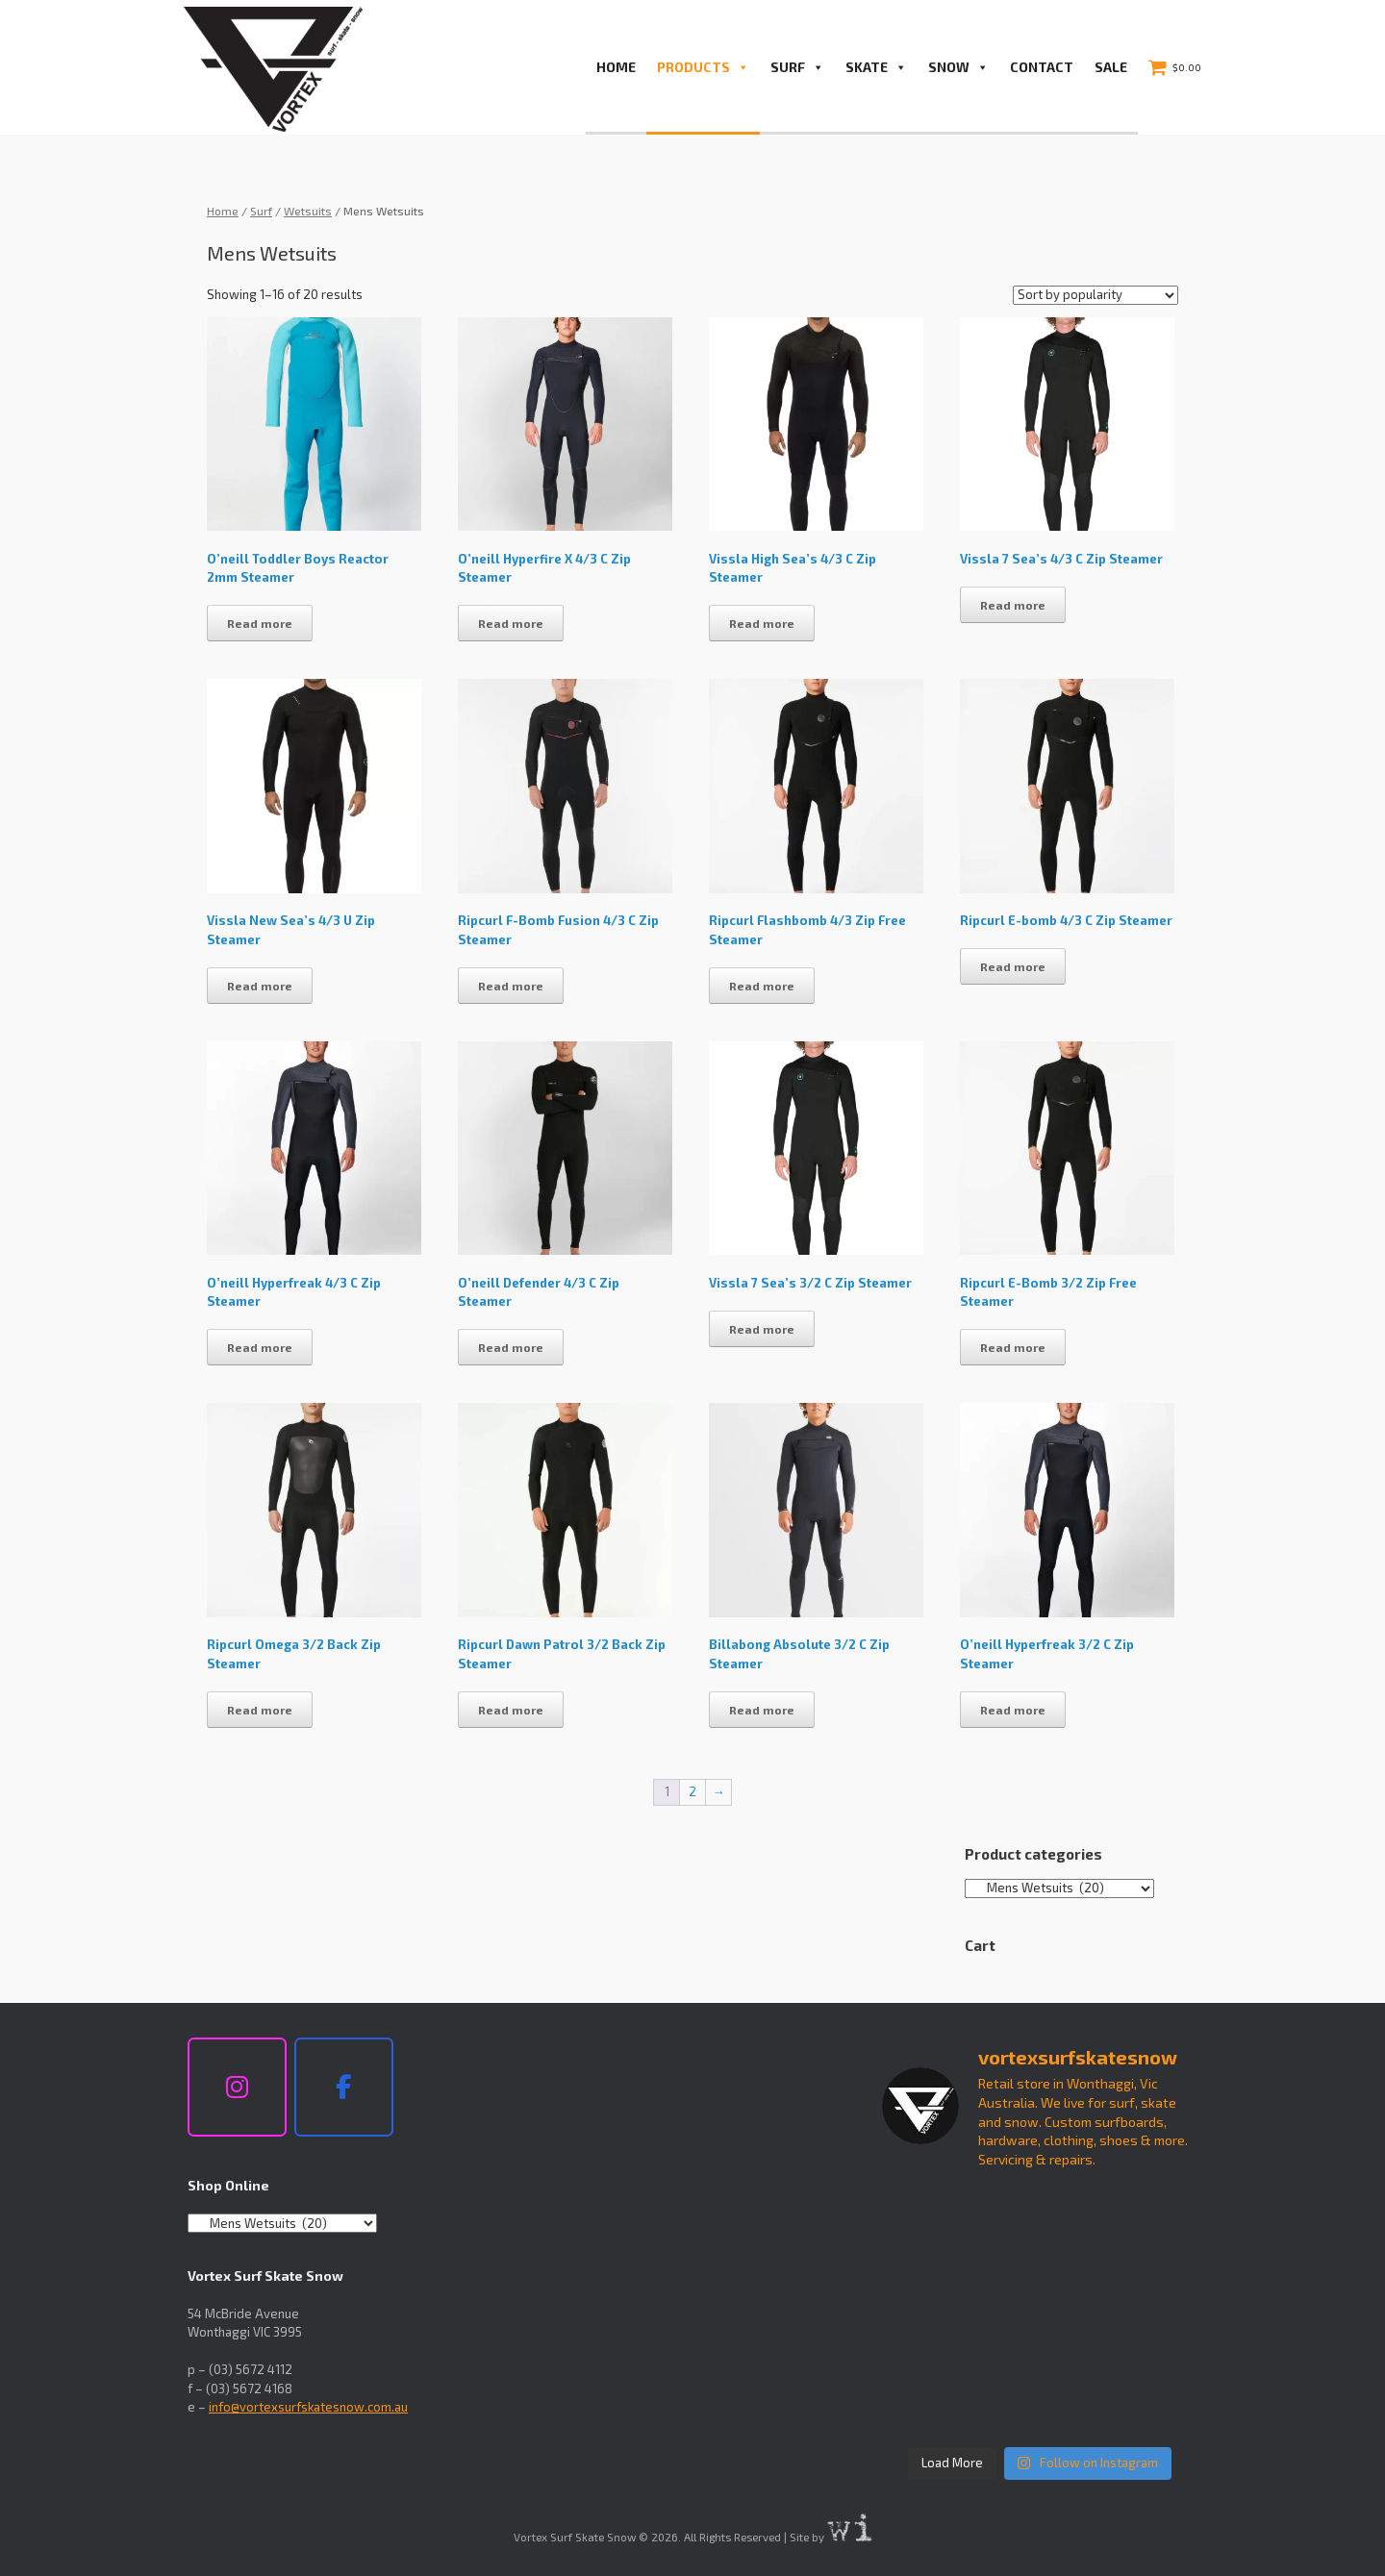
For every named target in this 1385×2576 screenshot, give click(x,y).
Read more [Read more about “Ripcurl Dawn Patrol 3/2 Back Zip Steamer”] (510, 1709)
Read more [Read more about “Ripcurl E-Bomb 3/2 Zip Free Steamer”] (1012, 1347)
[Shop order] (1095, 295)
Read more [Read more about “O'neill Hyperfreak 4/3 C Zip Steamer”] (259, 1347)
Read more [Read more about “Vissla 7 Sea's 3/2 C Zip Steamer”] (761, 1329)
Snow (958, 67)
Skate (876, 67)
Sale (1111, 67)
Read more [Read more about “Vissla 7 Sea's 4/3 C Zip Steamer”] (1012, 605)
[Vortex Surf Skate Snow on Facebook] (343, 2088)
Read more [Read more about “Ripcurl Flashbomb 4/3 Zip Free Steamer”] (761, 985)
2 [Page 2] (692, 1791)
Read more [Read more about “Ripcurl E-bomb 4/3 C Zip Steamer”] (1012, 966)
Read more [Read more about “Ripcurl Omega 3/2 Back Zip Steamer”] (259, 1709)
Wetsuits (308, 210)
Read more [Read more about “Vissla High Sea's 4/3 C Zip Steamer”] (761, 623)
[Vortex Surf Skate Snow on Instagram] (237, 2088)
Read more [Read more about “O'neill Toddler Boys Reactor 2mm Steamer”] (259, 623)
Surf (797, 67)
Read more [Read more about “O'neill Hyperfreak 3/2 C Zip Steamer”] (1012, 1709)
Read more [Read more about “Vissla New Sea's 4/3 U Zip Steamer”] (259, 985)
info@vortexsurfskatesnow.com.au (308, 2406)
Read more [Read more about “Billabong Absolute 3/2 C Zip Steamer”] (761, 1709)
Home (616, 67)
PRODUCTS (703, 67)
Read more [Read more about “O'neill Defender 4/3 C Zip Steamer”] (510, 1347)
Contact (1041, 67)
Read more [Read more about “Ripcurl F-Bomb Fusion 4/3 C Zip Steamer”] (510, 985)
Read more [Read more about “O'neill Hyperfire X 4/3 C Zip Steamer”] (510, 623)
